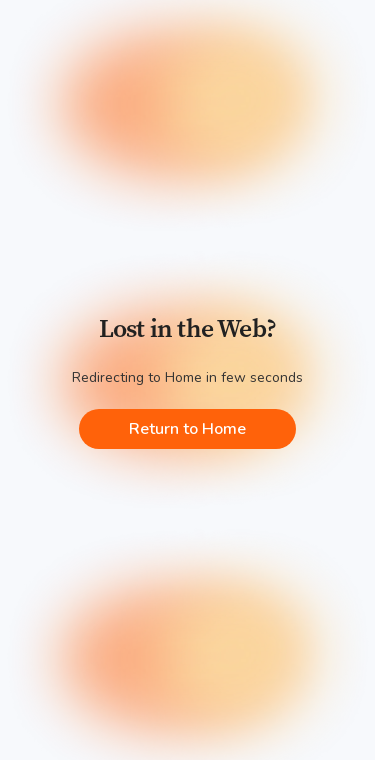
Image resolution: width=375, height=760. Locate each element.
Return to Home (187, 429)
